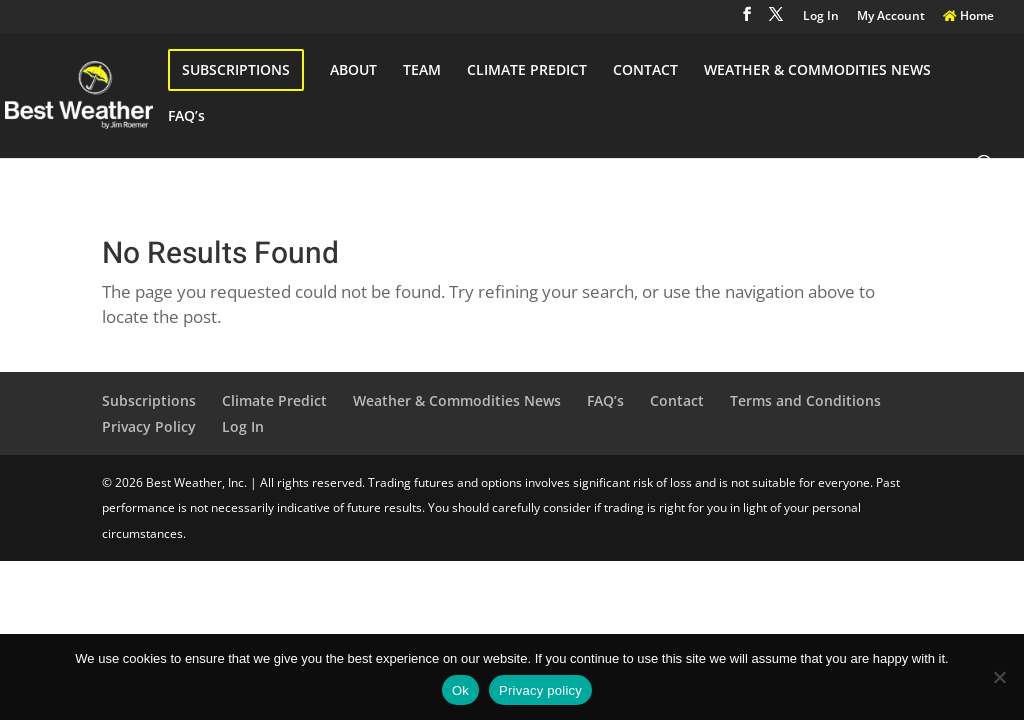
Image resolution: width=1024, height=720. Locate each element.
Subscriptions (149, 400)
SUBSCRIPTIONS (236, 69)
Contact (677, 400)
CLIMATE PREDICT (527, 71)
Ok (460, 690)
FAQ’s (186, 117)
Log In (821, 17)
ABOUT (353, 71)
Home (968, 17)
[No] (999, 677)
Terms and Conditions (805, 400)
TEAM (422, 71)
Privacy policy (540, 690)
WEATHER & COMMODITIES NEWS (817, 71)
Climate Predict (274, 400)
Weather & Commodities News (457, 400)
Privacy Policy (149, 426)
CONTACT (645, 71)
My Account (891, 17)
